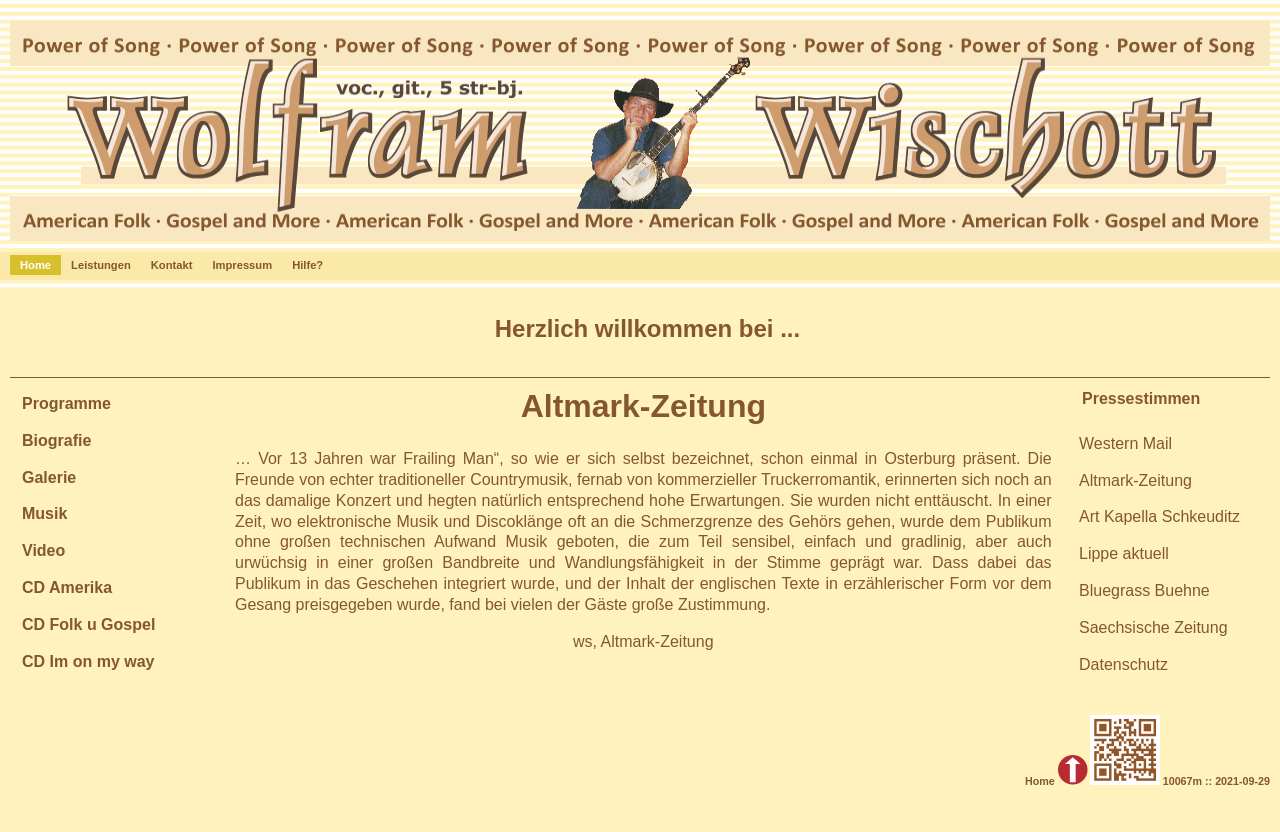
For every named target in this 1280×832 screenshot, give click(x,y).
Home (35, 265)
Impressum (242, 265)
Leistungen (101, 265)
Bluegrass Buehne (1144, 590)
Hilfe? (307, 265)
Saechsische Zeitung (1153, 627)
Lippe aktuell (1124, 553)
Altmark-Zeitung (1135, 480)
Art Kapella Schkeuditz (1159, 516)
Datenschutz (1123, 664)
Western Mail (1125, 443)
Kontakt (172, 265)
